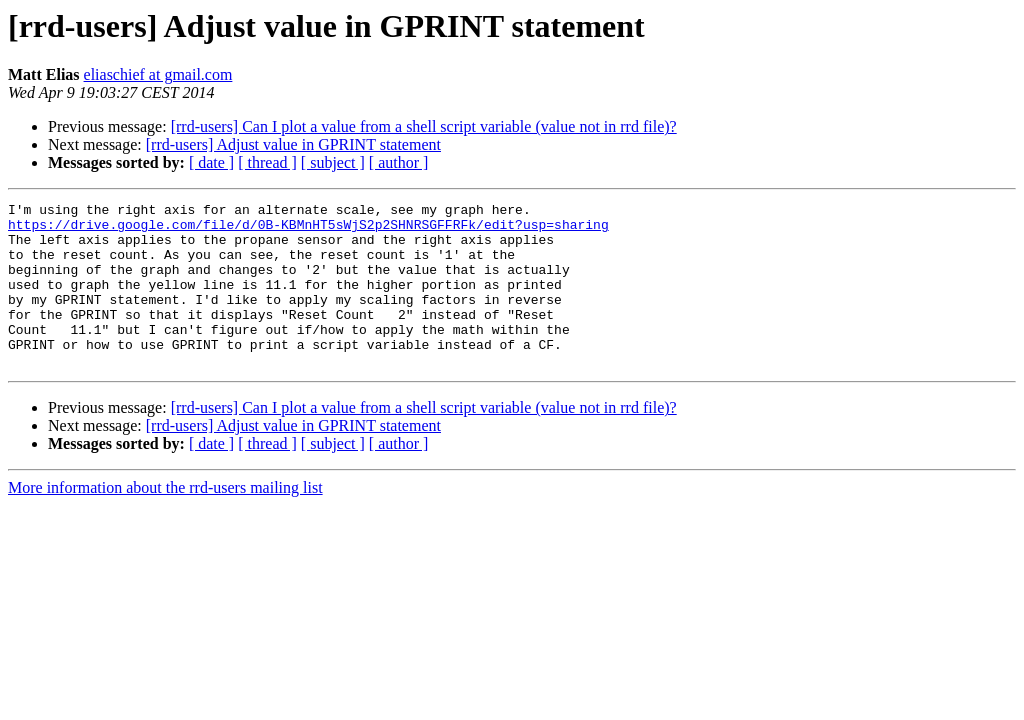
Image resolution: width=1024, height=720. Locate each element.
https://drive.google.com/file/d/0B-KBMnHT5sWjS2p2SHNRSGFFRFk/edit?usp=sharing (308, 230)
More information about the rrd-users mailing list (165, 520)
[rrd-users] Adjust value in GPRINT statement (293, 144)
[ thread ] (267, 162)
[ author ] (399, 162)
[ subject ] (333, 162)
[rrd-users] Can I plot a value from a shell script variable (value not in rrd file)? (424, 126)
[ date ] (211, 162)
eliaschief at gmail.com (158, 74)
